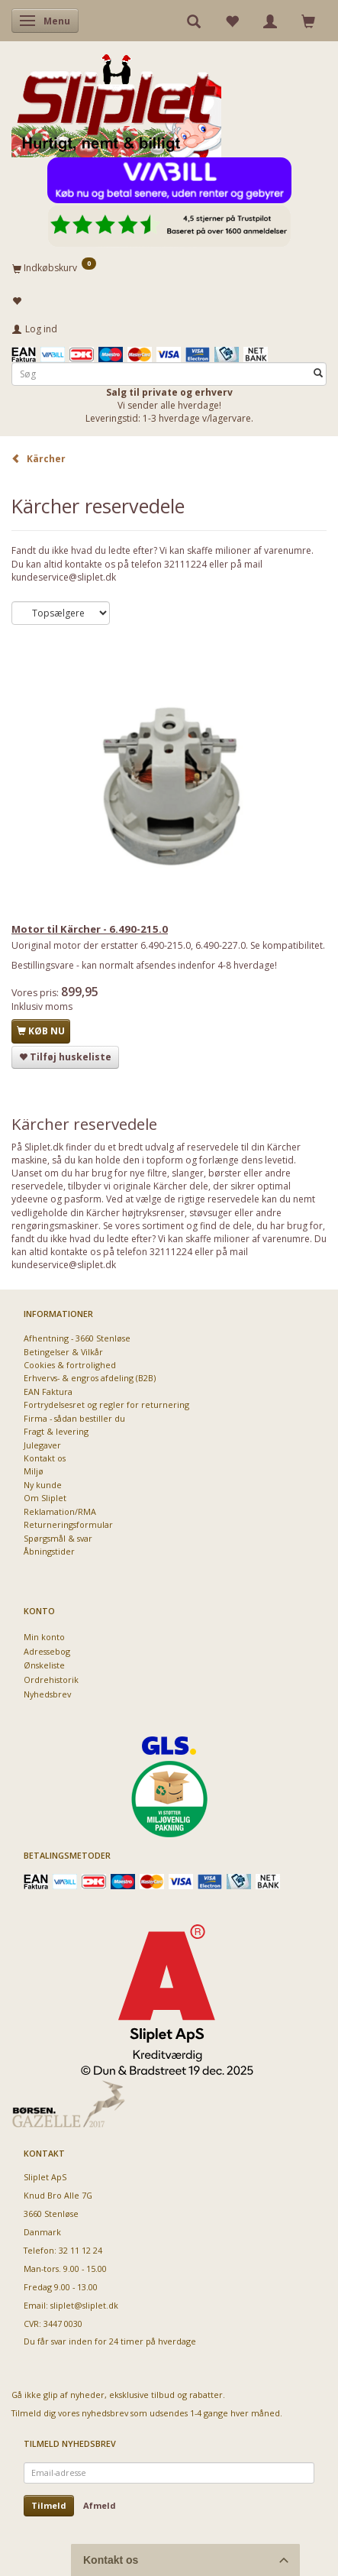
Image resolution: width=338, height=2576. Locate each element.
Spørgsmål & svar (58, 1538)
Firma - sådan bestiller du (74, 1418)
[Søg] (318, 373)
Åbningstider (49, 1551)
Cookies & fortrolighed (70, 1365)
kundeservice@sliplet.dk (63, 577)
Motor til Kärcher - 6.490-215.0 (89, 929)
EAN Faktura (48, 1391)
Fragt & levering (56, 1431)
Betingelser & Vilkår (63, 1352)
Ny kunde (43, 1484)
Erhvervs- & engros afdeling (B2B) (90, 1377)
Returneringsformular (68, 1524)
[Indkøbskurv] (169, 267)
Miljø (33, 1471)
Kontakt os (45, 1458)
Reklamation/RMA (60, 1511)
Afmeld (99, 2505)
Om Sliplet (45, 1497)
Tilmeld (48, 2505)
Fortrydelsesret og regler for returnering (106, 1404)
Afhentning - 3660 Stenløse (77, 1338)
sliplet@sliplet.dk (84, 2305)
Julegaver (42, 1445)
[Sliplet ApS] (116, 100)
